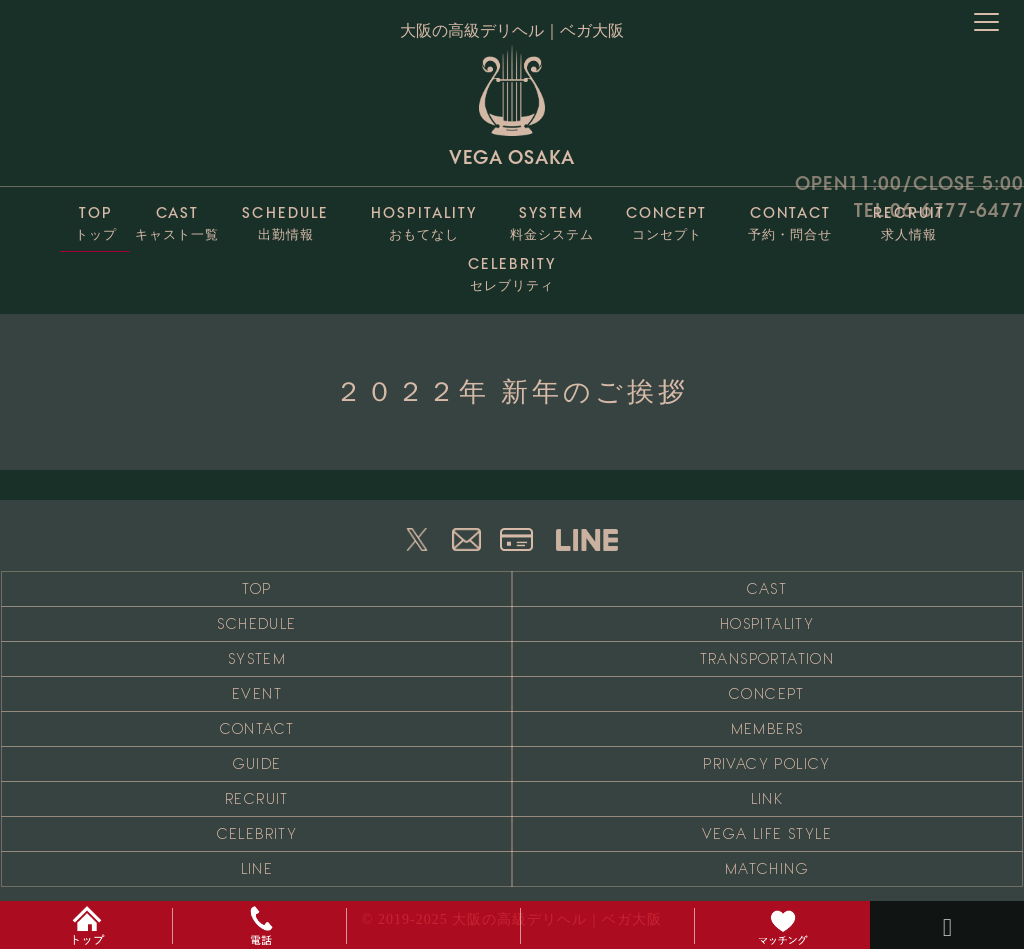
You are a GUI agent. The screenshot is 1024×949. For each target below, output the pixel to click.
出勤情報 (285, 218)
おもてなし (424, 218)
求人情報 (909, 218)
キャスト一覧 (177, 218)
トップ (95, 218)
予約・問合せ (791, 218)
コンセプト (667, 218)
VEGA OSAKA (512, 106)
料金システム (551, 218)
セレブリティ (512, 269)
